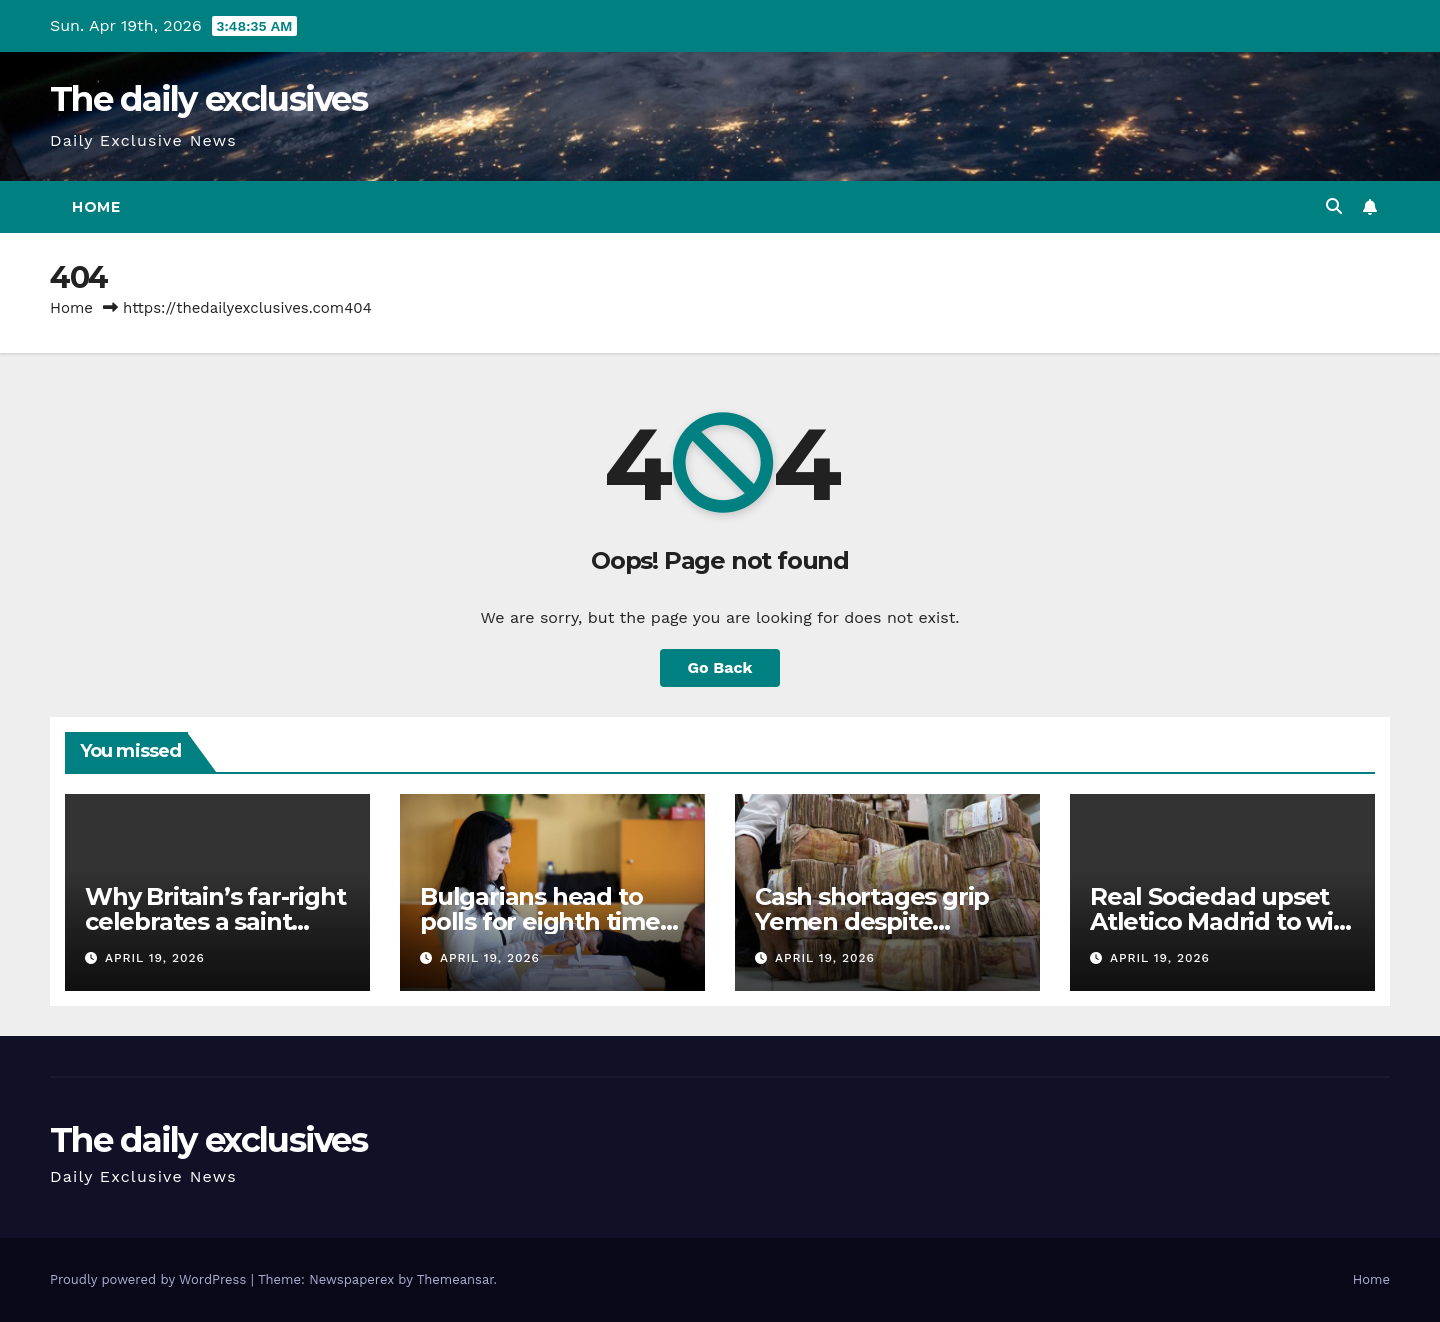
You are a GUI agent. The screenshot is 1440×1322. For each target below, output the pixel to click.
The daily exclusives (208, 99)
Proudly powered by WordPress (150, 1279)
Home (96, 207)
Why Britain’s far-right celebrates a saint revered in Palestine (215, 921)
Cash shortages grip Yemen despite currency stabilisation (881, 921)
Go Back (720, 667)
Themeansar (455, 1279)
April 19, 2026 (155, 958)
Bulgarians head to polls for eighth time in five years (540, 921)
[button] (1334, 206)
